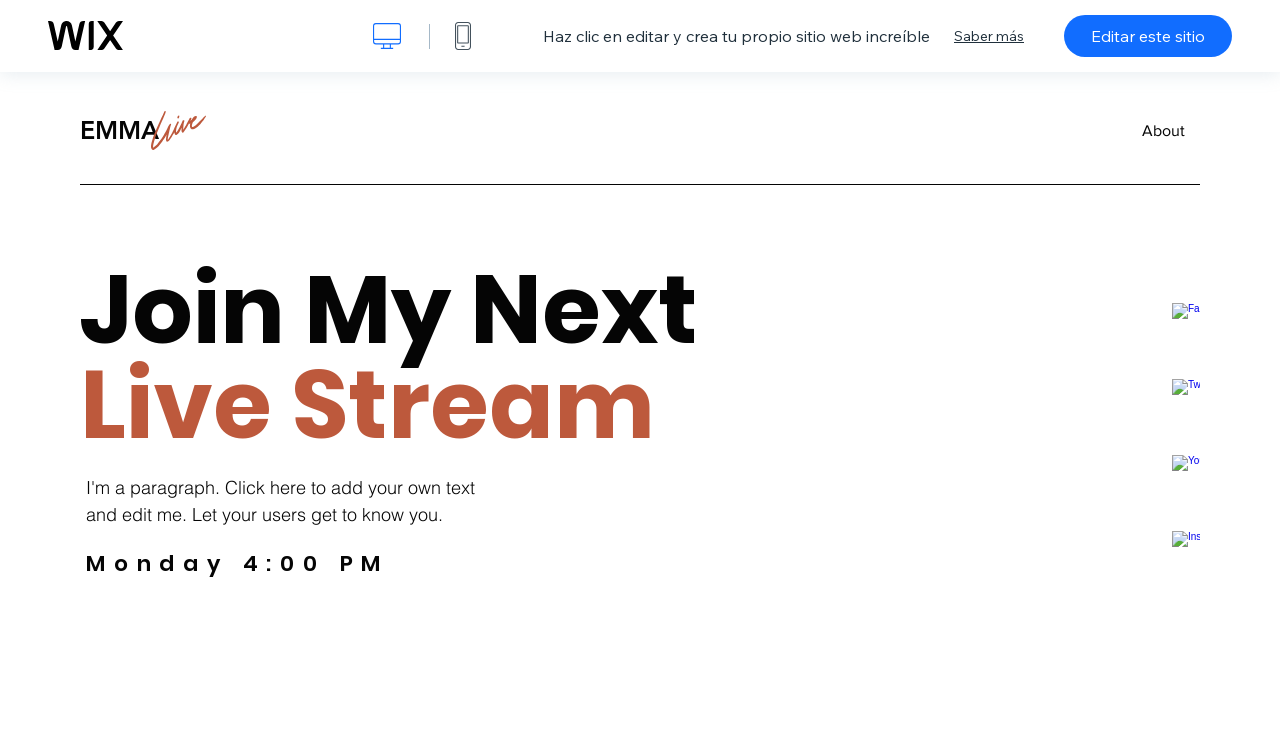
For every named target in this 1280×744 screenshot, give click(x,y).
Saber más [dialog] (989, 36)
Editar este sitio (1148, 36)
